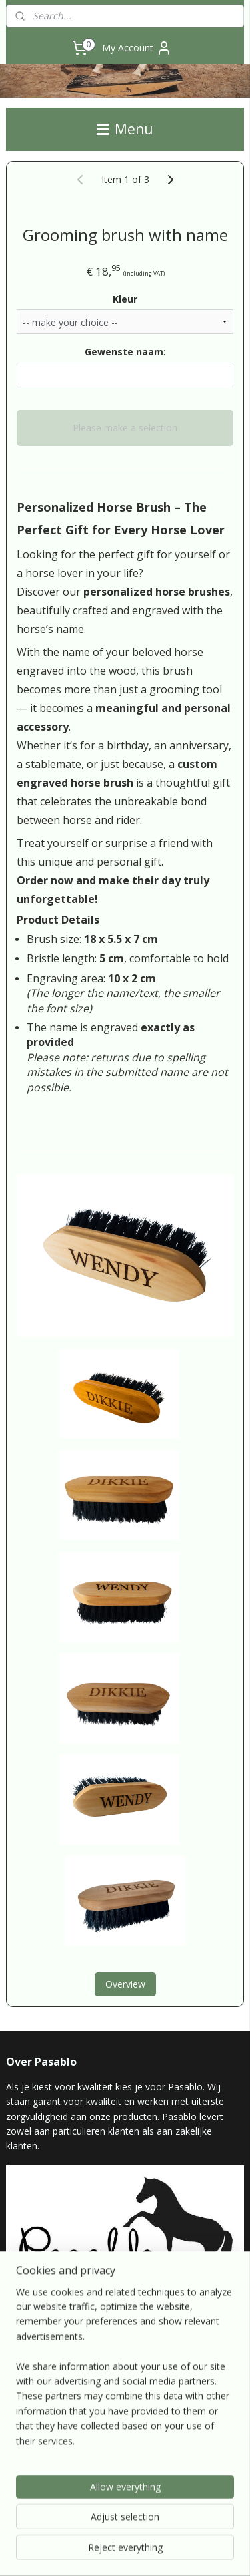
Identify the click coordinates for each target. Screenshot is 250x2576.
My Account (137, 48)
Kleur (125, 299)
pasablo (31, 2449)
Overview (125, 1984)
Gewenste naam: (125, 351)
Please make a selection (125, 427)
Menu (125, 129)
